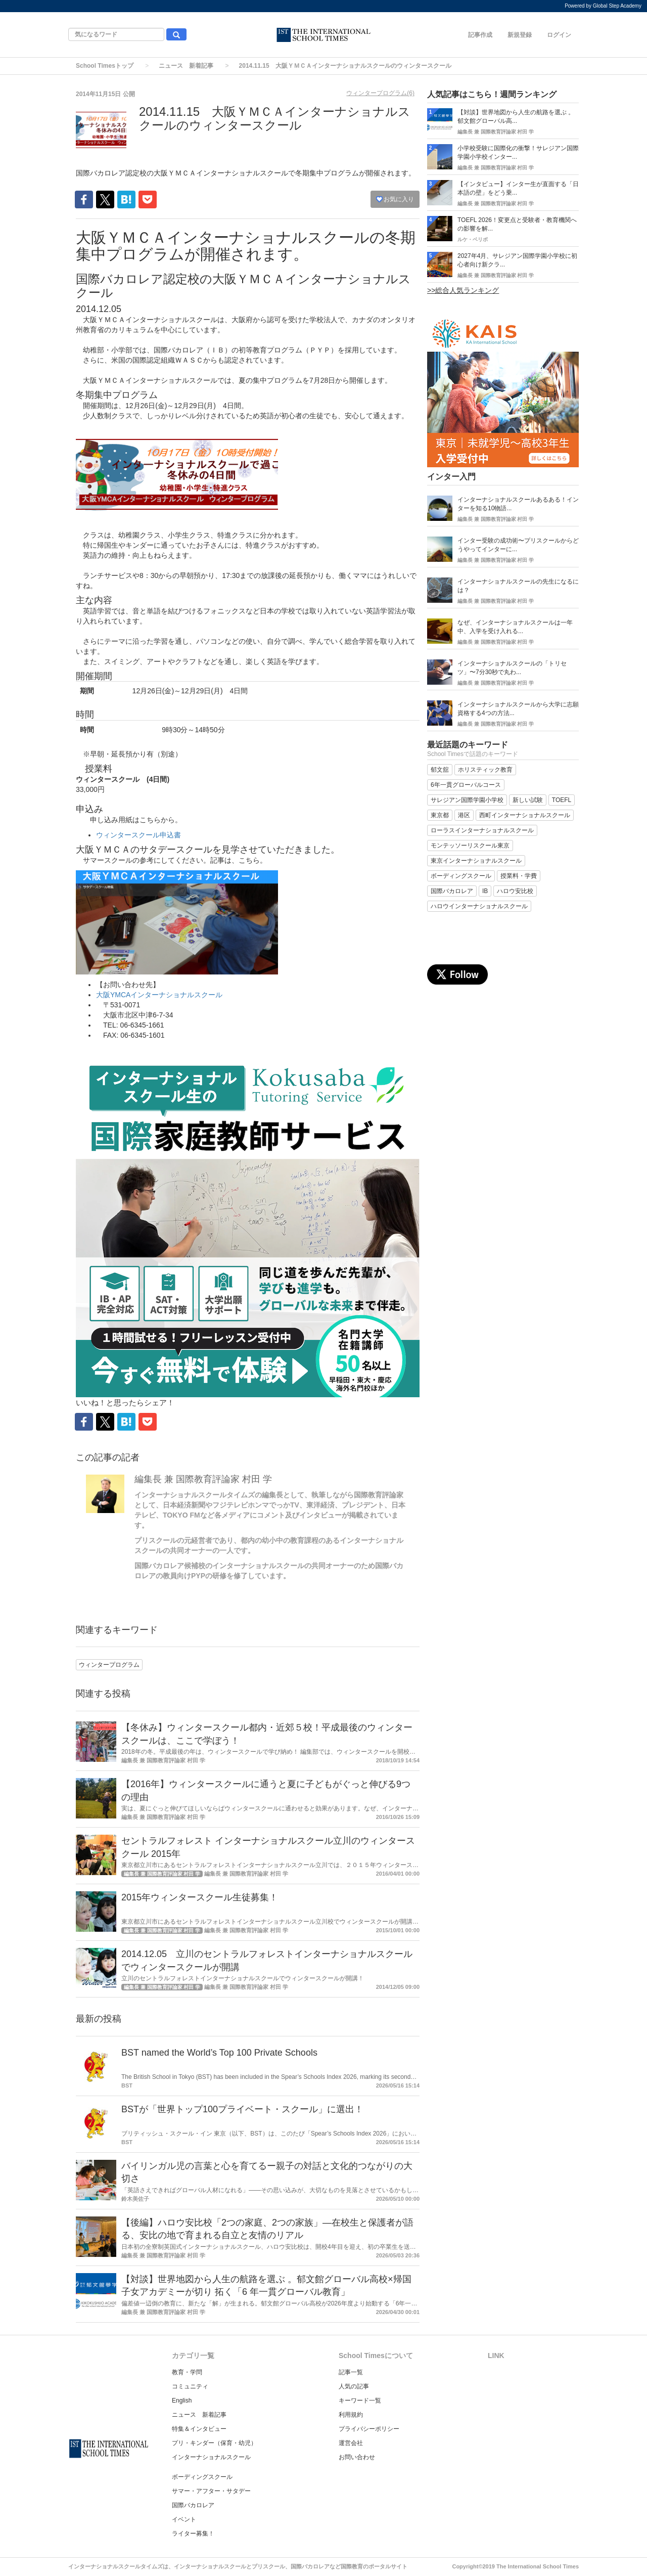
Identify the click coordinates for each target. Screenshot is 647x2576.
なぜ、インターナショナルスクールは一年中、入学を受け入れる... (515, 627)
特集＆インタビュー (199, 2428)
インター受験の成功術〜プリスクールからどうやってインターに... (518, 545)
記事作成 (480, 34)
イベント (184, 2519)
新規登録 (519, 34)
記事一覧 (351, 2372)
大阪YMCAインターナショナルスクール (159, 995)
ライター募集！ (193, 2533)
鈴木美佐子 (135, 2199)
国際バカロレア (193, 2505)
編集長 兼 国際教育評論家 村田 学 (203, 1479)
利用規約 (351, 2414)
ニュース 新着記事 (186, 65)
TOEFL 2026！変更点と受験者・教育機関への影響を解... (517, 224)
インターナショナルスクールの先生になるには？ (518, 586)
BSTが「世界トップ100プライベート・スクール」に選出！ (242, 2109)
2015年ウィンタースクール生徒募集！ (199, 1897)
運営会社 (351, 2443)
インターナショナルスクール (211, 2457)
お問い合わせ (357, 2457)
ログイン (559, 34)
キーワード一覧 (360, 2400)
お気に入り (395, 199)
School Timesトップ (104, 65)
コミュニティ (190, 2386)
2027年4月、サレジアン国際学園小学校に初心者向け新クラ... (517, 260)
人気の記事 (354, 2386)
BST (126, 2085)
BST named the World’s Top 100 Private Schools (219, 2053)
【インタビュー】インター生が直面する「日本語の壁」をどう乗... (518, 188)
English (182, 2400)
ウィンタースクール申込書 (138, 835)
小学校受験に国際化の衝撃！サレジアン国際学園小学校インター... (518, 152)
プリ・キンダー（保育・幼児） (214, 2443)
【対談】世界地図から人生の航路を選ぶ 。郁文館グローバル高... (515, 116)
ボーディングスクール (202, 2476)
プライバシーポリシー (369, 2428)
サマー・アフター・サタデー (211, 2491)
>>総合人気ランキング (463, 290)
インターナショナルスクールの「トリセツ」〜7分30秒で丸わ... (512, 668)
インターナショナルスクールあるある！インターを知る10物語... (518, 504)
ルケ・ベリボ (472, 239)
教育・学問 (187, 2372)
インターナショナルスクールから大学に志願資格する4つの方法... (518, 709)
